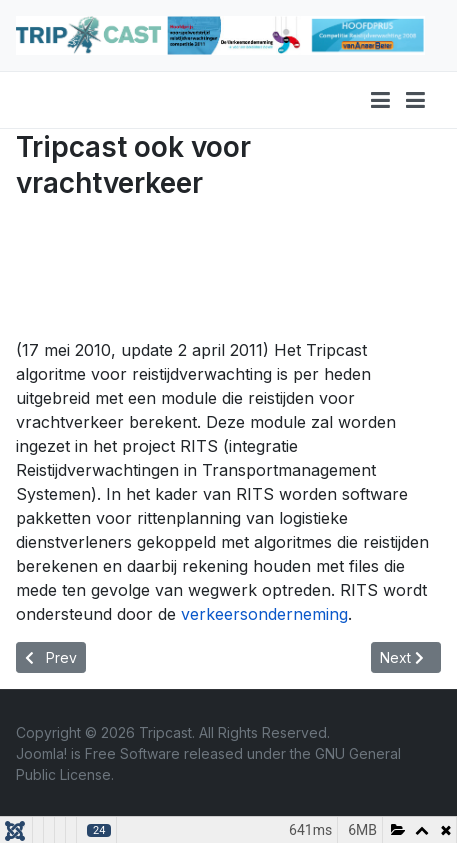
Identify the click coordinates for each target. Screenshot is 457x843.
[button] (415, 100)
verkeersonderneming (264, 614)
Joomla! (41, 753)
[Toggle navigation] (380, 100)
